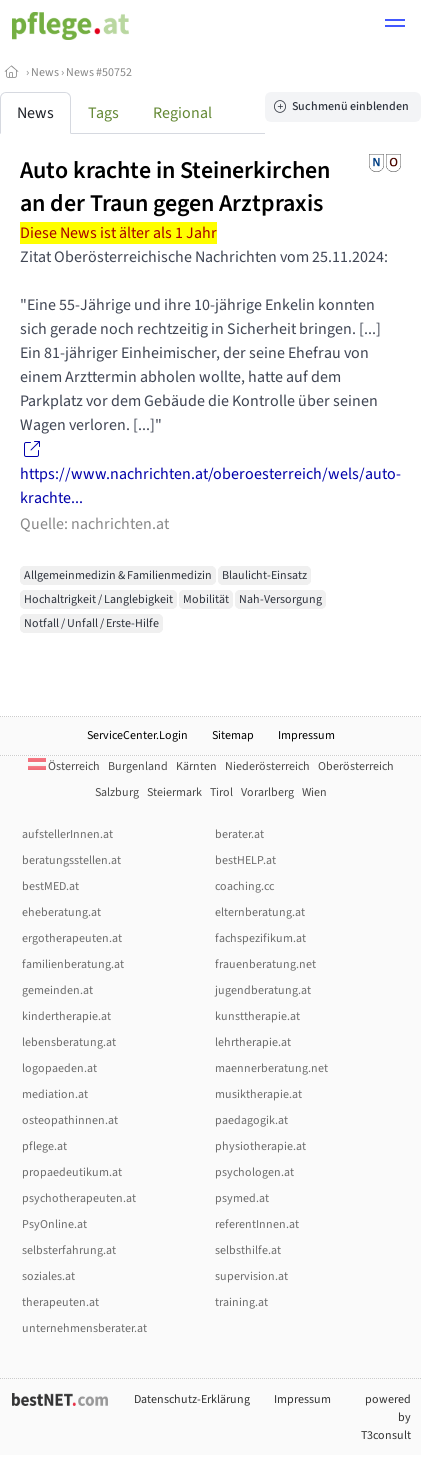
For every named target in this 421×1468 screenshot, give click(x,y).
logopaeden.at (59, 1068)
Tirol (221, 792)
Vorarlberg (267, 792)
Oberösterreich (356, 766)
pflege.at (44, 1146)
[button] (395, 26)
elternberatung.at (260, 912)
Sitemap (233, 735)
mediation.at (55, 1094)
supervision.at (251, 1276)
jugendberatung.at (263, 990)
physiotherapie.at (260, 1146)
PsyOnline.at (54, 1224)
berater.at (239, 834)
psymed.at (242, 1198)
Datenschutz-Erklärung (192, 1399)
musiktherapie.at (258, 1094)
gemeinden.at (57, 990)
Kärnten (196, 766)
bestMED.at (50, 886)
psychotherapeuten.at (79, 1198)
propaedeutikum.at (72, 1172)
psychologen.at (254, 1172)
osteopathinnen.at (70, 1120)
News (45, 72)
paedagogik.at (251, 1120)
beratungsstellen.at (71, 860)
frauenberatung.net (265, 964)
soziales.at (48, 1276)
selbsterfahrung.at (69, 1250)
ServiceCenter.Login (137, 735)
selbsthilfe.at (248, 1250)
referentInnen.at (257, 1224)
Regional (182, 113)
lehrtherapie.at (253, 1042)
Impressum (306, 735)
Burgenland (138, 766)
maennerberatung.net (271, 1068)
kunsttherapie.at (257, 1016)
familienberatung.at (73, 964)
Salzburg (117, 792)
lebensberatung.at (69, 1042)
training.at (241, 1302)
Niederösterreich (267, 766)
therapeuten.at (60, 1302)
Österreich (64, 766)
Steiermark (174, 792)
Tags (103, 113)
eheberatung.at (61, 912)
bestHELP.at (245, 860)
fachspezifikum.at (260, 938)
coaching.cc (244, 886)
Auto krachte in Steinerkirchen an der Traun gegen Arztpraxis (175, 187)
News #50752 (99, 72)
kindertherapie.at (66, 1016)
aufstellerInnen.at (67, 834)
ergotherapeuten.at (72, 938)
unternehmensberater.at (84, 1328)
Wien (314, 792)
